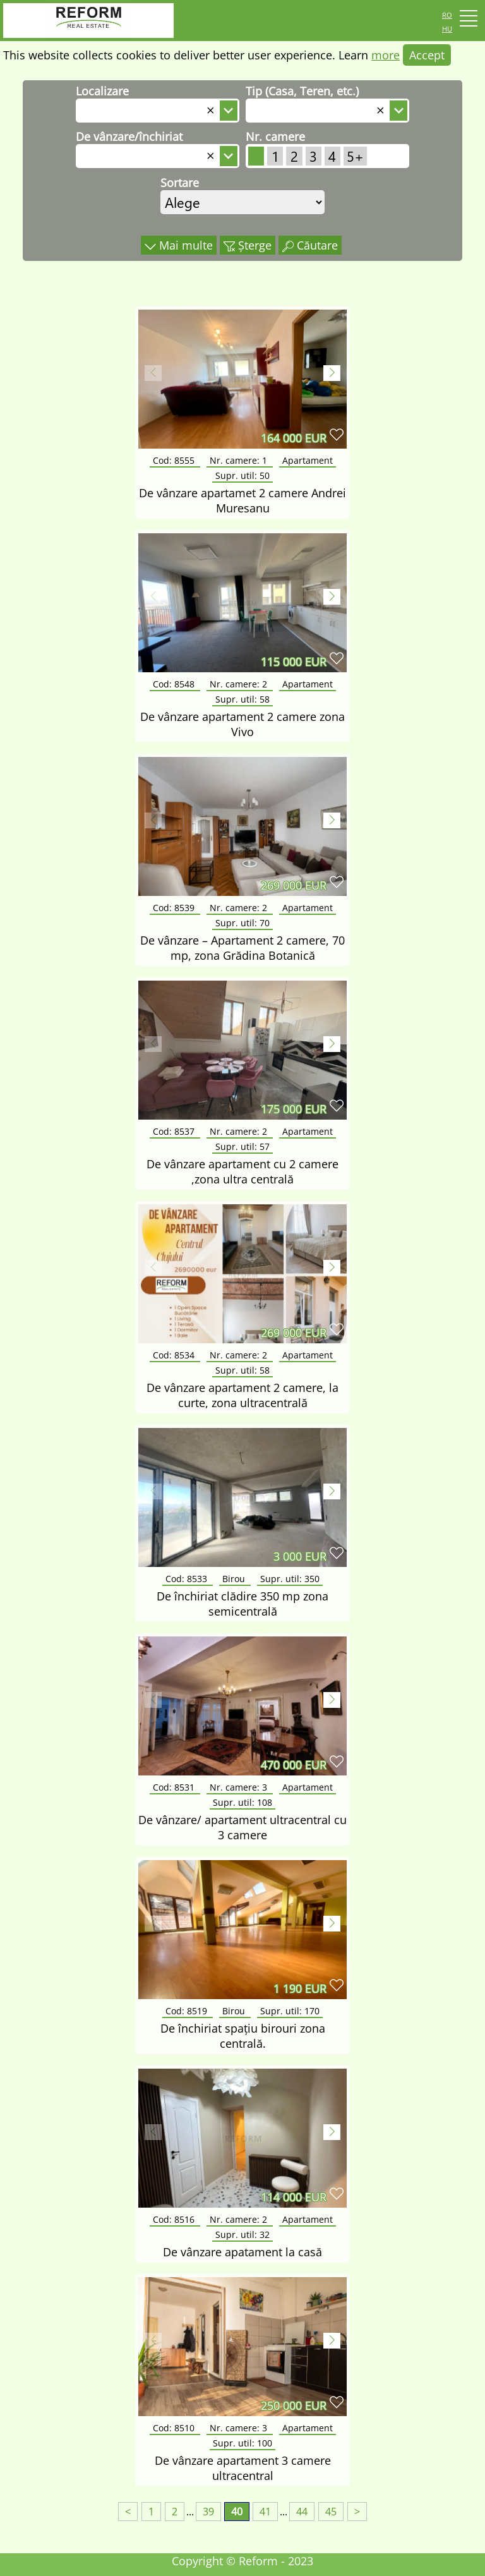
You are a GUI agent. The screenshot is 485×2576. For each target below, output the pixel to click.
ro (447, 14)
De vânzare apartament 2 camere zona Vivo (242, 724)
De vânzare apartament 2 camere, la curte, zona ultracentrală (242, 1395)
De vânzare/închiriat (129, 136)
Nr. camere (275, 136)
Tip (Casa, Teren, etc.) (302, 91)
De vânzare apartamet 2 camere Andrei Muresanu (242, 500)
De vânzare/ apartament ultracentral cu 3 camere (242, 1827)
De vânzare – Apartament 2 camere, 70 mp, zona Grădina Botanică (242, 948)
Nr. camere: (240, 460)
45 (331, 2512)
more (385, 55)
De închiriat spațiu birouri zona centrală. (242, 2036)
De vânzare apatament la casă (242, 2251)
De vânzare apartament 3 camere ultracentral (243, 2468)
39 (208, 2512)
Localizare (102, 91)
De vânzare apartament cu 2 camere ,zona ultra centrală (242, 1171)
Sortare (179, 182)
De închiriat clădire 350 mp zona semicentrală (242, 1603)
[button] (331, 373)
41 (265, 2512)
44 (302, 2512)
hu (447, 28)
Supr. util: (242, 475)
